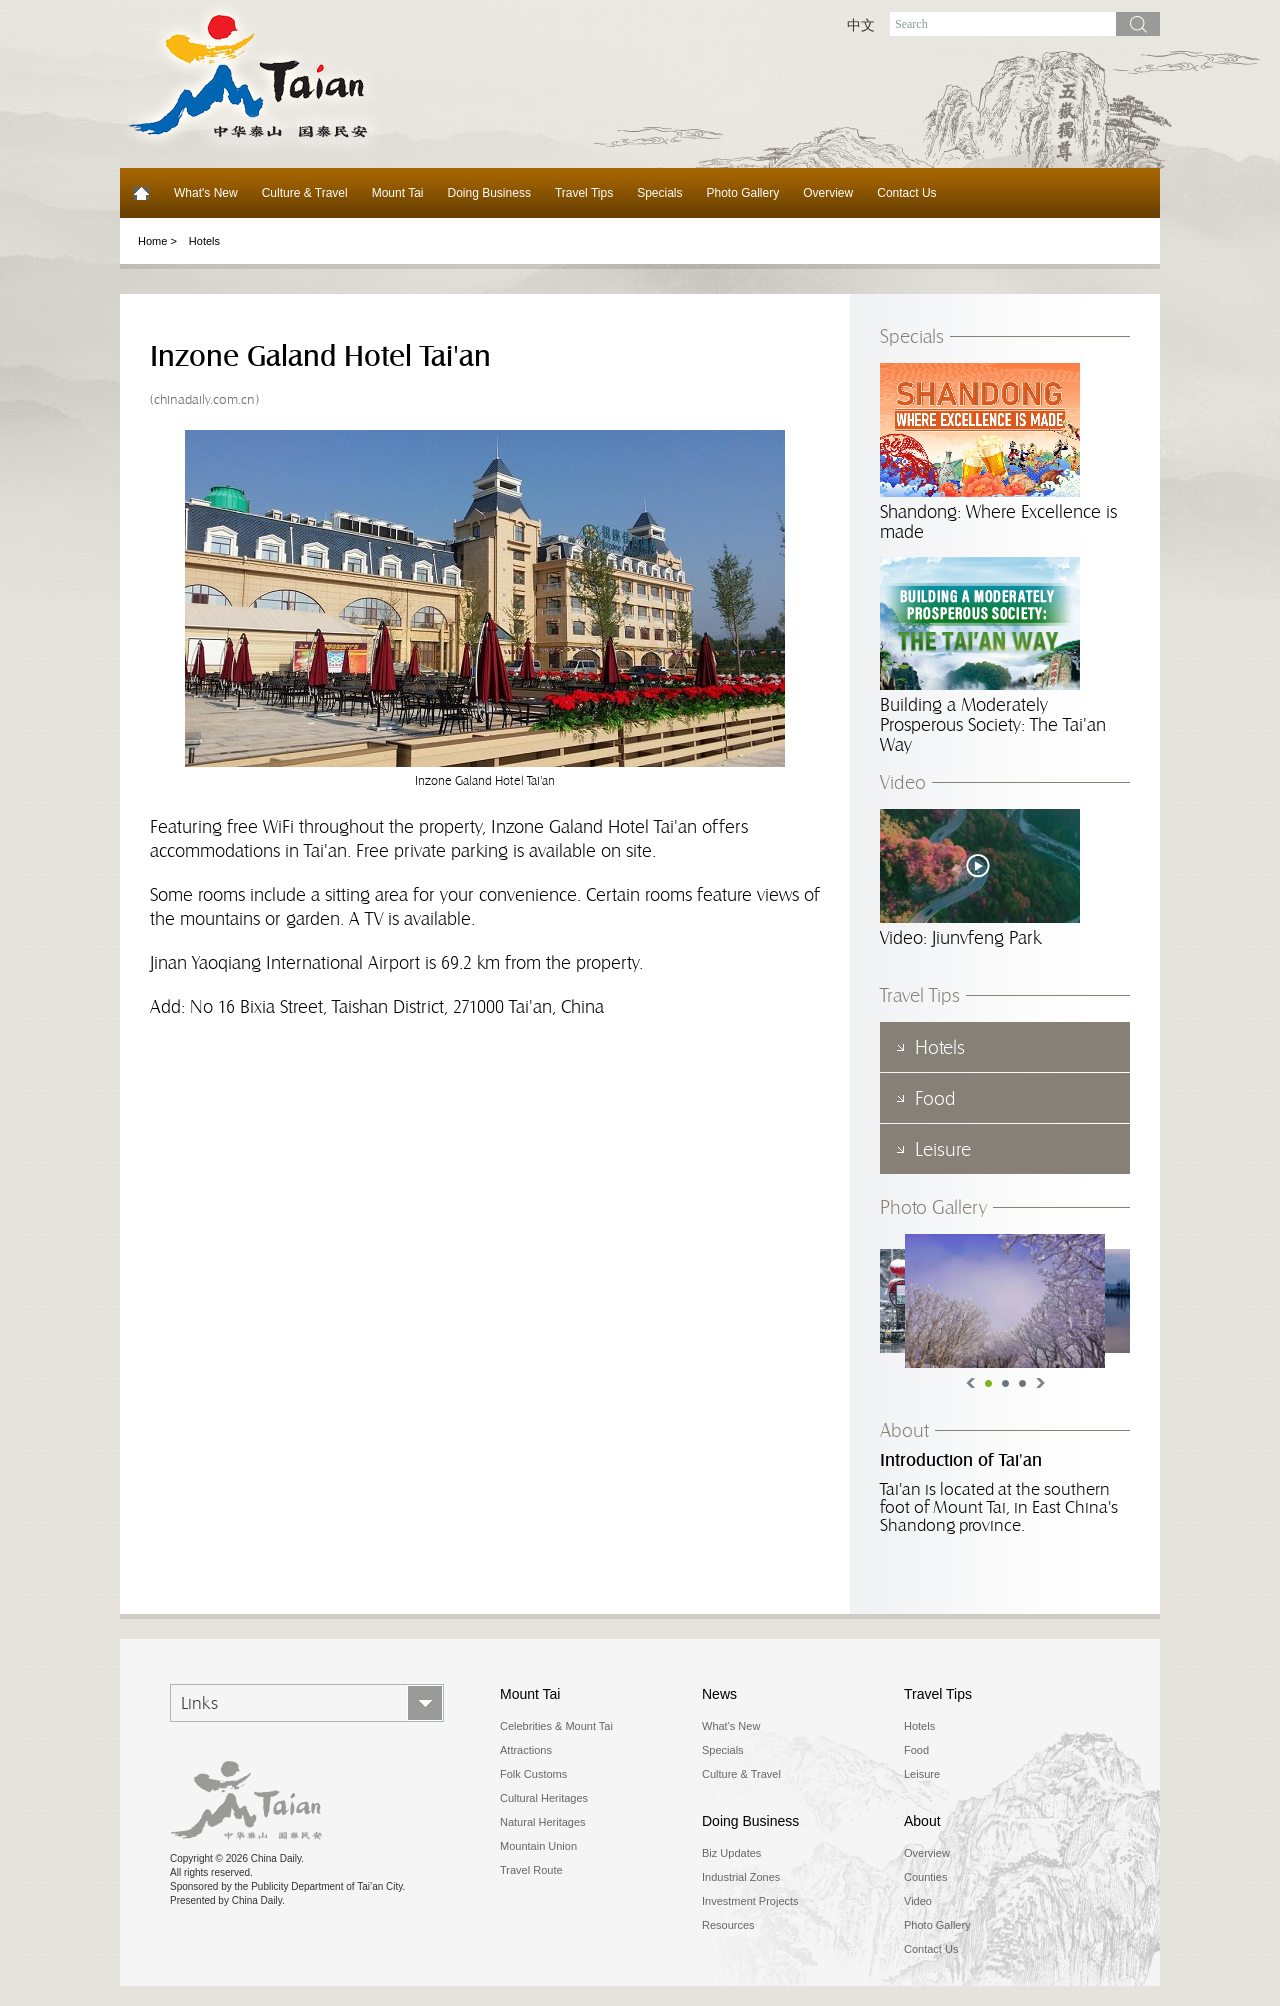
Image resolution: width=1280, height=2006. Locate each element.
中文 (861, 25)
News (719, 1694)
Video (903, 782)
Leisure (922, 1774)
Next (1040, 1383)
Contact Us (906, 193)
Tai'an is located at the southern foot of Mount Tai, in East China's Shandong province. (999, 1507)
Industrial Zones (741, 1877)
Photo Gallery (743, 193)
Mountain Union (538, 1846)
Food (916, 1750)
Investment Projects (750, 1901)
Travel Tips (584, 193)
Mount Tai (398, 193)
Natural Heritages (543, 1822)
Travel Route (531, 1870)
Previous (970, 1383)
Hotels (204, 241)
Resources (728, 1925)
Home (141, 193)
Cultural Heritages (544, 1798)
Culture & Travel (305, 193)
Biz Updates (731, 1853)
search (1138, 24)
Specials (659, 193)
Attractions (526, 1750)
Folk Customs (533, 1774)
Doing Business (489, 193)
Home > (157, 241)
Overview (828, 193)
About (904, 1430)
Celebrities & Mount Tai (556, 1726)
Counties (925, 1877)
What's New (206, 193)
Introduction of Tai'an (961, 1460)
